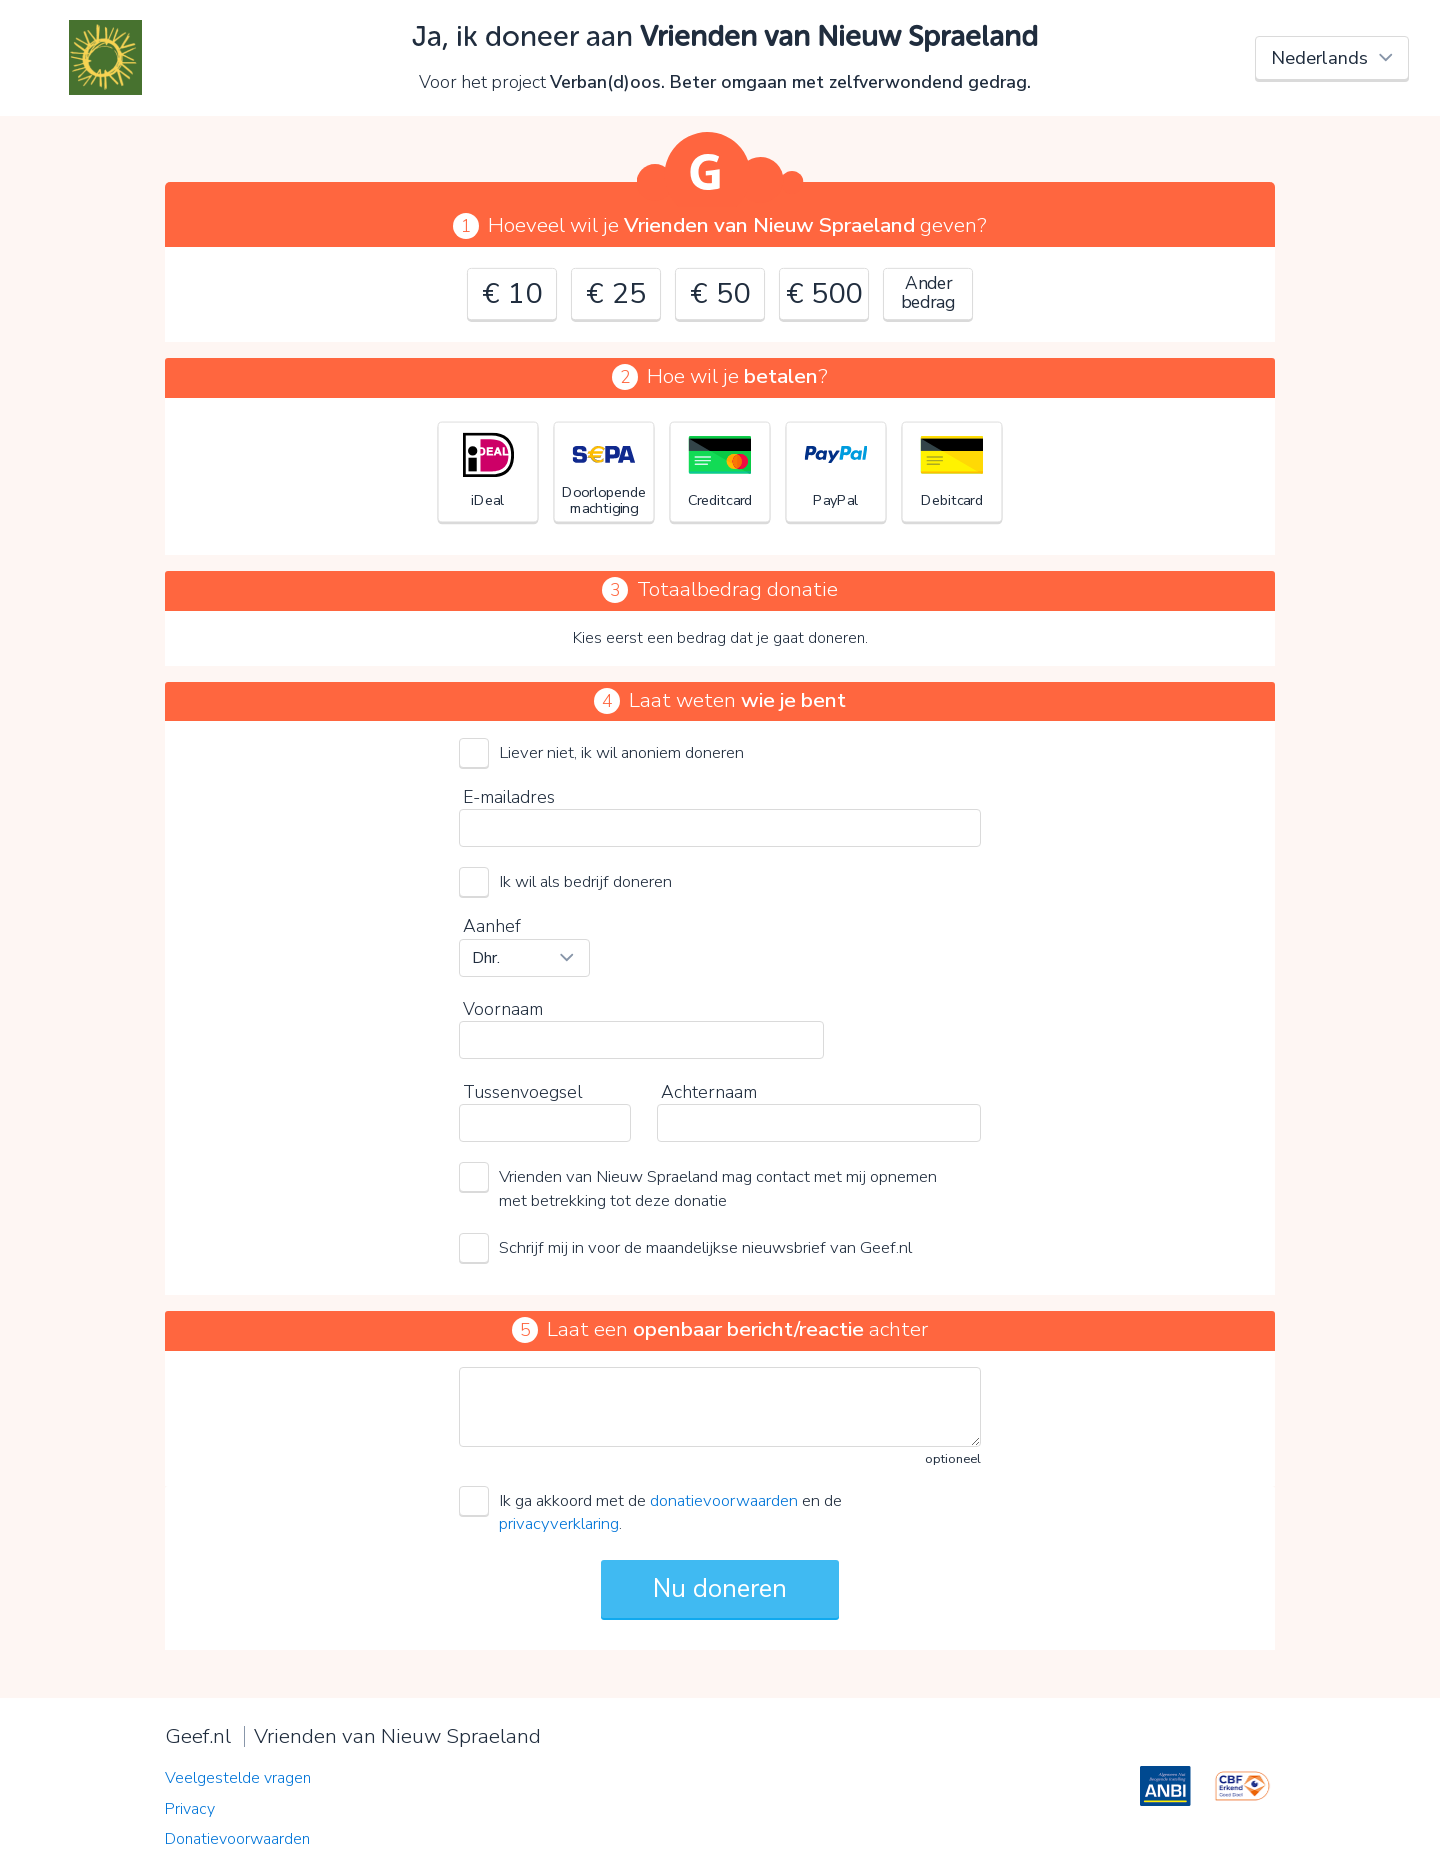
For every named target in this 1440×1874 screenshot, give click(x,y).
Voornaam (503, 1009)
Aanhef (492, 926)
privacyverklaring (559, 1523)
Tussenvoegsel (522, 1092)
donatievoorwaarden (724, 1500)
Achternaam (709, 1092)
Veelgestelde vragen (238, 1778)
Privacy (190, 1809)
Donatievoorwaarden (237, 1839)
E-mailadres (509, 797)
